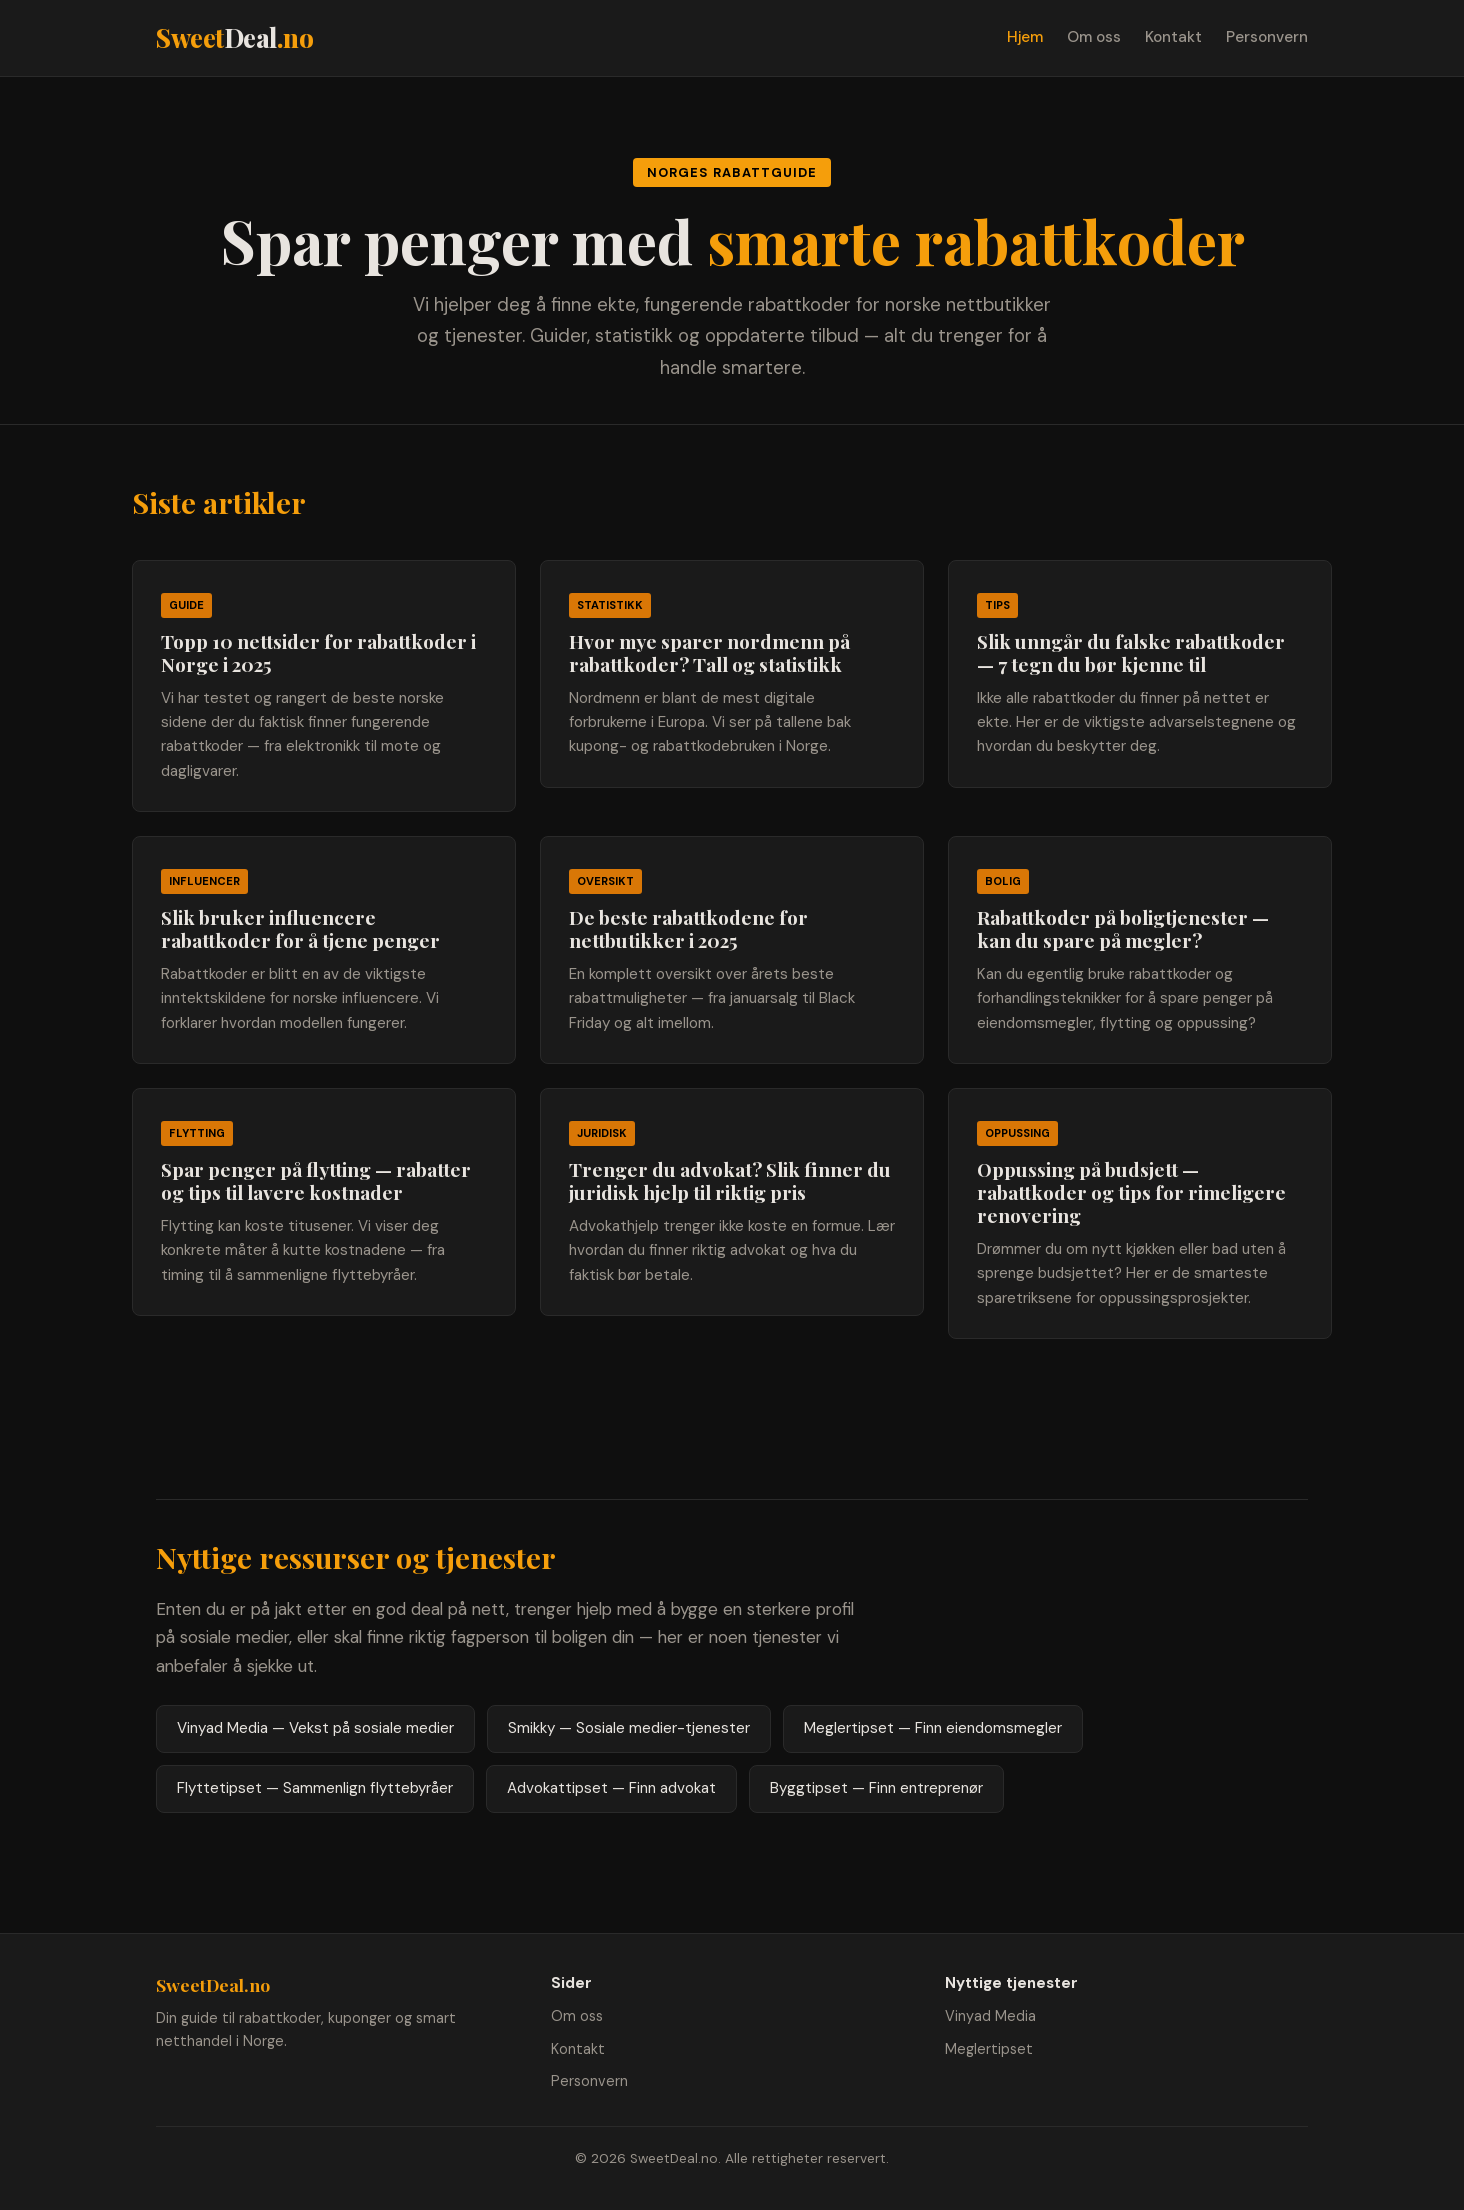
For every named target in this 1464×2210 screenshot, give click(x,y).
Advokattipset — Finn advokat (611, 1788)
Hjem (1025, 37)
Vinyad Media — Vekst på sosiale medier (315, 1728)
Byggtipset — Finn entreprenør (876, 1788)
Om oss (1094, 37)
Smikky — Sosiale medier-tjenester (629, 1728)
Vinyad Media (990, 2016)
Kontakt (1173, 37)
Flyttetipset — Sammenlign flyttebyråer (315, 1788)
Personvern (1267, 37)
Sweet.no (234, 37)
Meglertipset (989, 2049)
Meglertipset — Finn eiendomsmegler (933, 1728)
